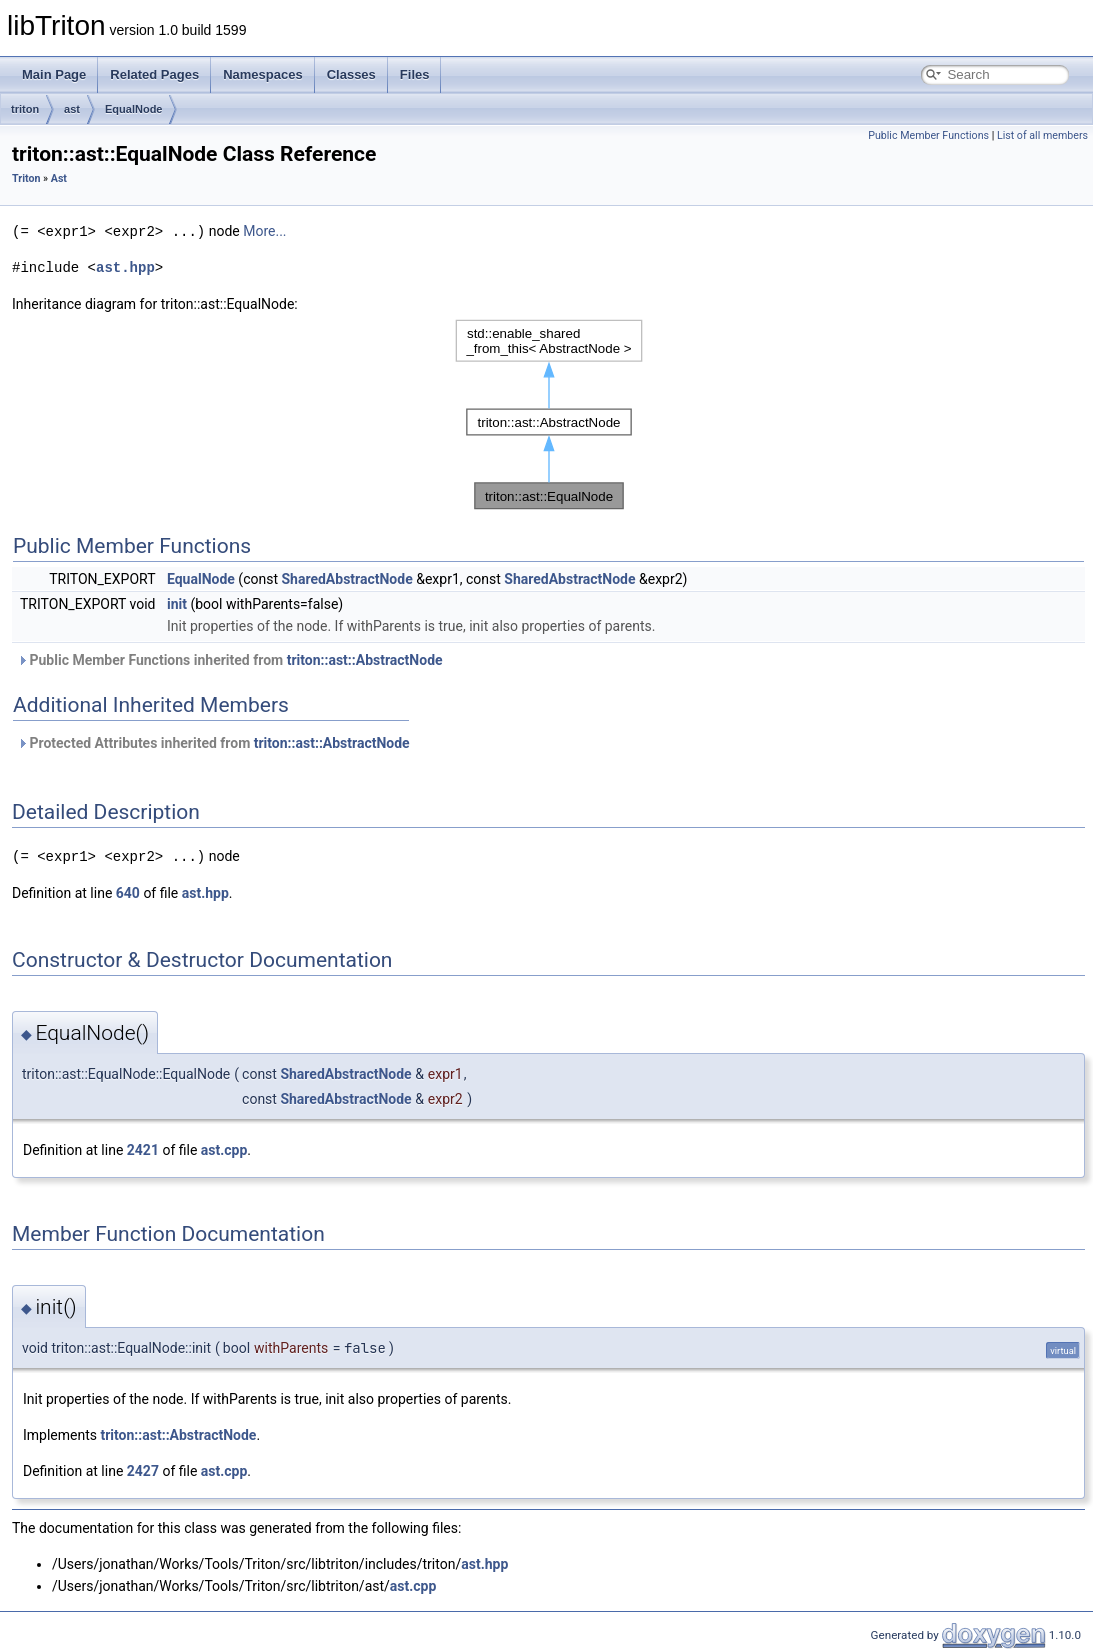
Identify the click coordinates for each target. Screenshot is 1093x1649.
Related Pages (154, 74)
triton (25, 109)
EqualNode (133, 109)
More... (264, 231)
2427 (143, 1469)
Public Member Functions (928, 135)
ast (72, 109)
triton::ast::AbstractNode (365, 659)
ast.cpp (224, 1148)
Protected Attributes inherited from (213, 742)
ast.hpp (125, 266)
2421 (143, 1148)
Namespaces (263, 74)
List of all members (1042, 135)
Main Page (54, 74)
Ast (59, 178)
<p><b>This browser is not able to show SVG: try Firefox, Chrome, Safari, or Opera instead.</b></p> (549, 413)
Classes (351, 74)
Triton (26, 178)
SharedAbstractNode (346, 578)
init (177, 603)
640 (128, 891)
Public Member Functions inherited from (230, 659)
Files (415, 74)
